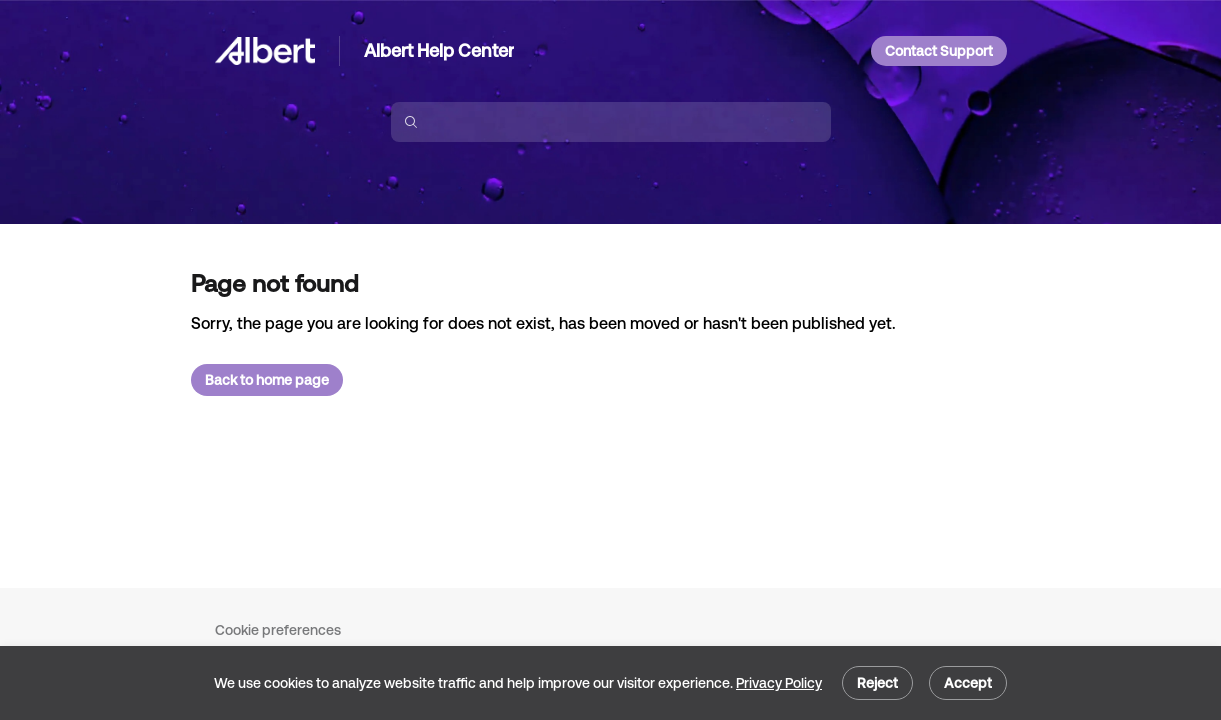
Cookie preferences (278, 630)
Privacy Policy (779, 683)
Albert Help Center (439, 50)
